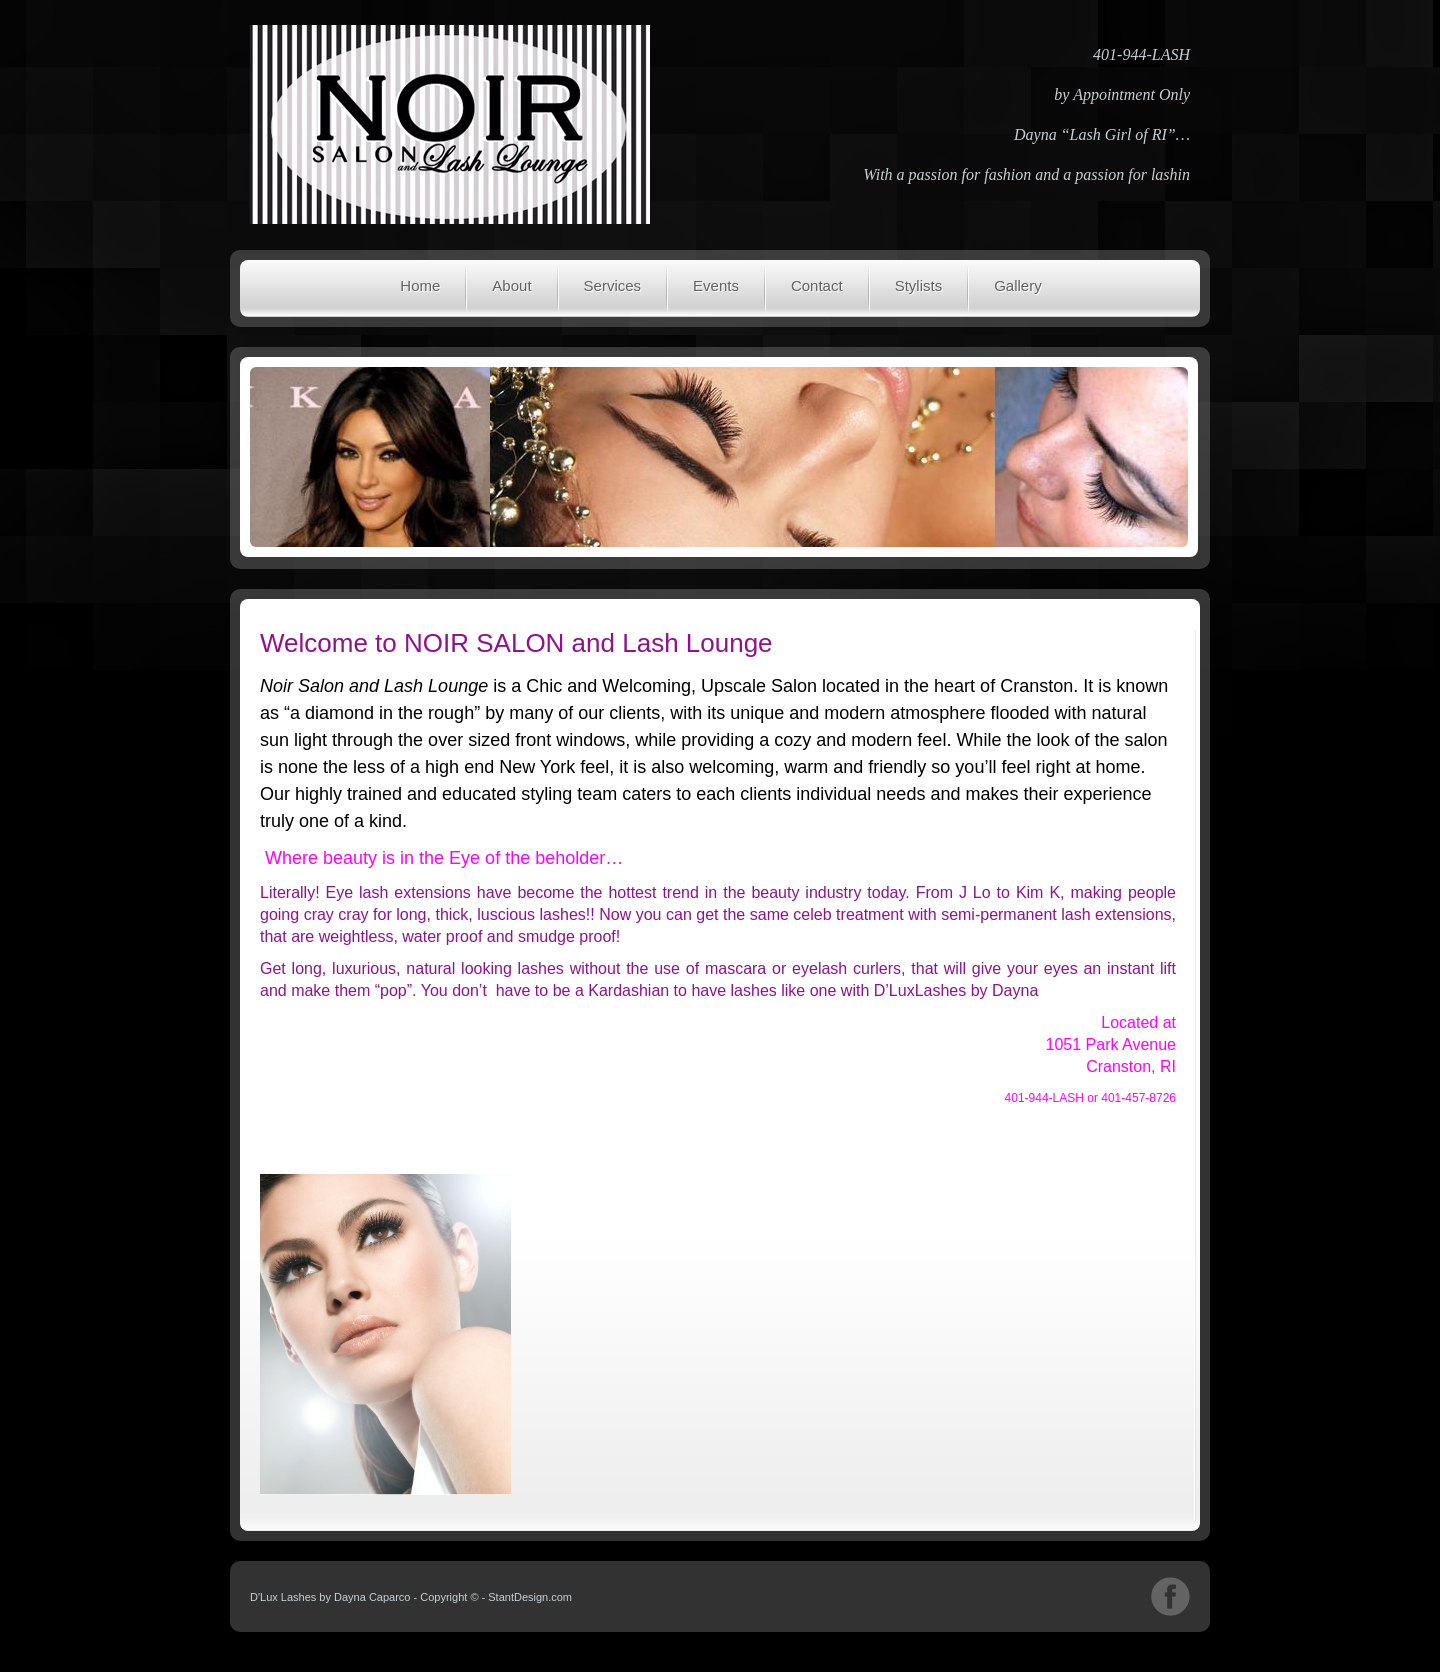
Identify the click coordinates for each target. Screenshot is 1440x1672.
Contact (817, 285)
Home (420, 285)
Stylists (919, 285)
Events (716, 285)
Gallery (1018, 285)
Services (613, 285)
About (511, 285)
